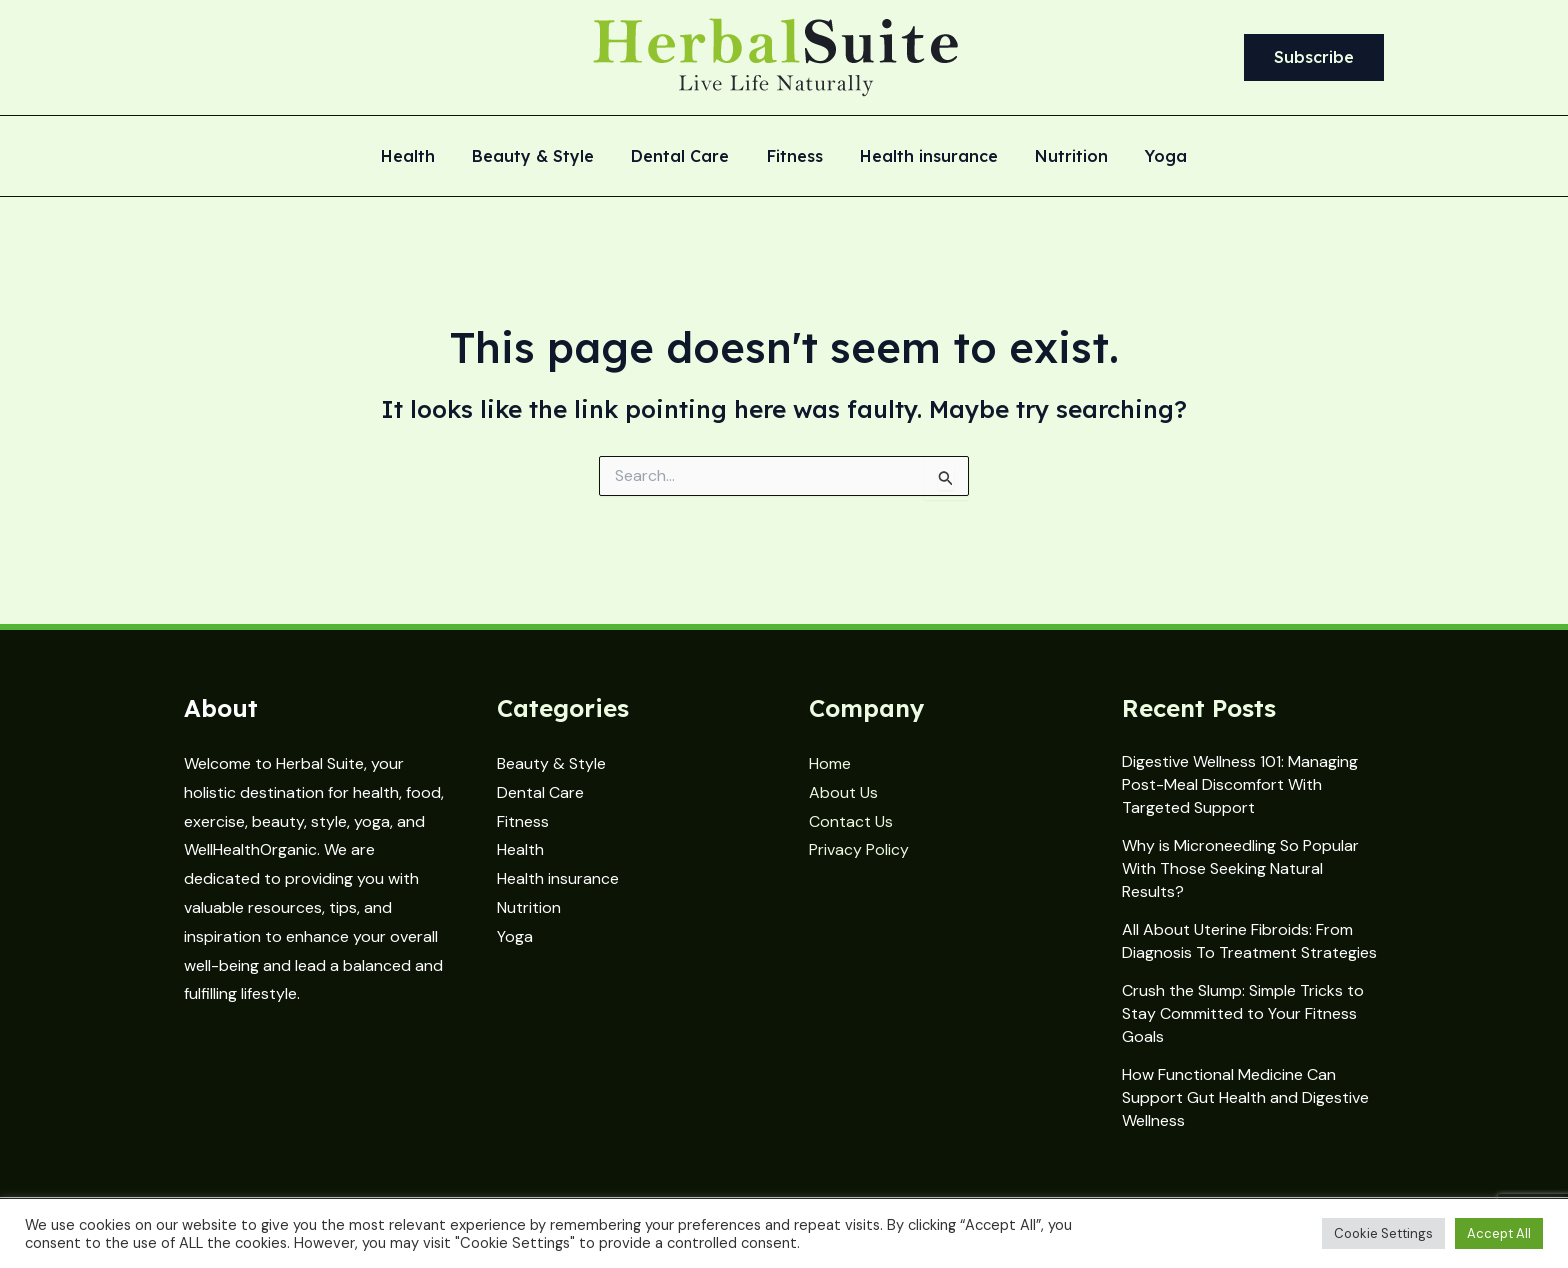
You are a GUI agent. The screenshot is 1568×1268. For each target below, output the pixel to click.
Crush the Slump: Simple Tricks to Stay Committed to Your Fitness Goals (1243, 1013)
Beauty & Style (544, 157)
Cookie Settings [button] (1383, 1233)
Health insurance (924, 157)
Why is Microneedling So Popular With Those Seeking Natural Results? (1240, 868)
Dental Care (686, 157)
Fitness (795, 157)
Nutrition (1061, 157)
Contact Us (851, 821)
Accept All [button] (1499, 1233)
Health (424, 157)
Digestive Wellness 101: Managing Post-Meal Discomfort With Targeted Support (1240, 784)
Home (830, 763)
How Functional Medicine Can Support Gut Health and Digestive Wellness (1245, 1097)
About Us (843, 792)
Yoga (1151, 157)
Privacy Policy (859, 849)
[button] (1314, 58)
